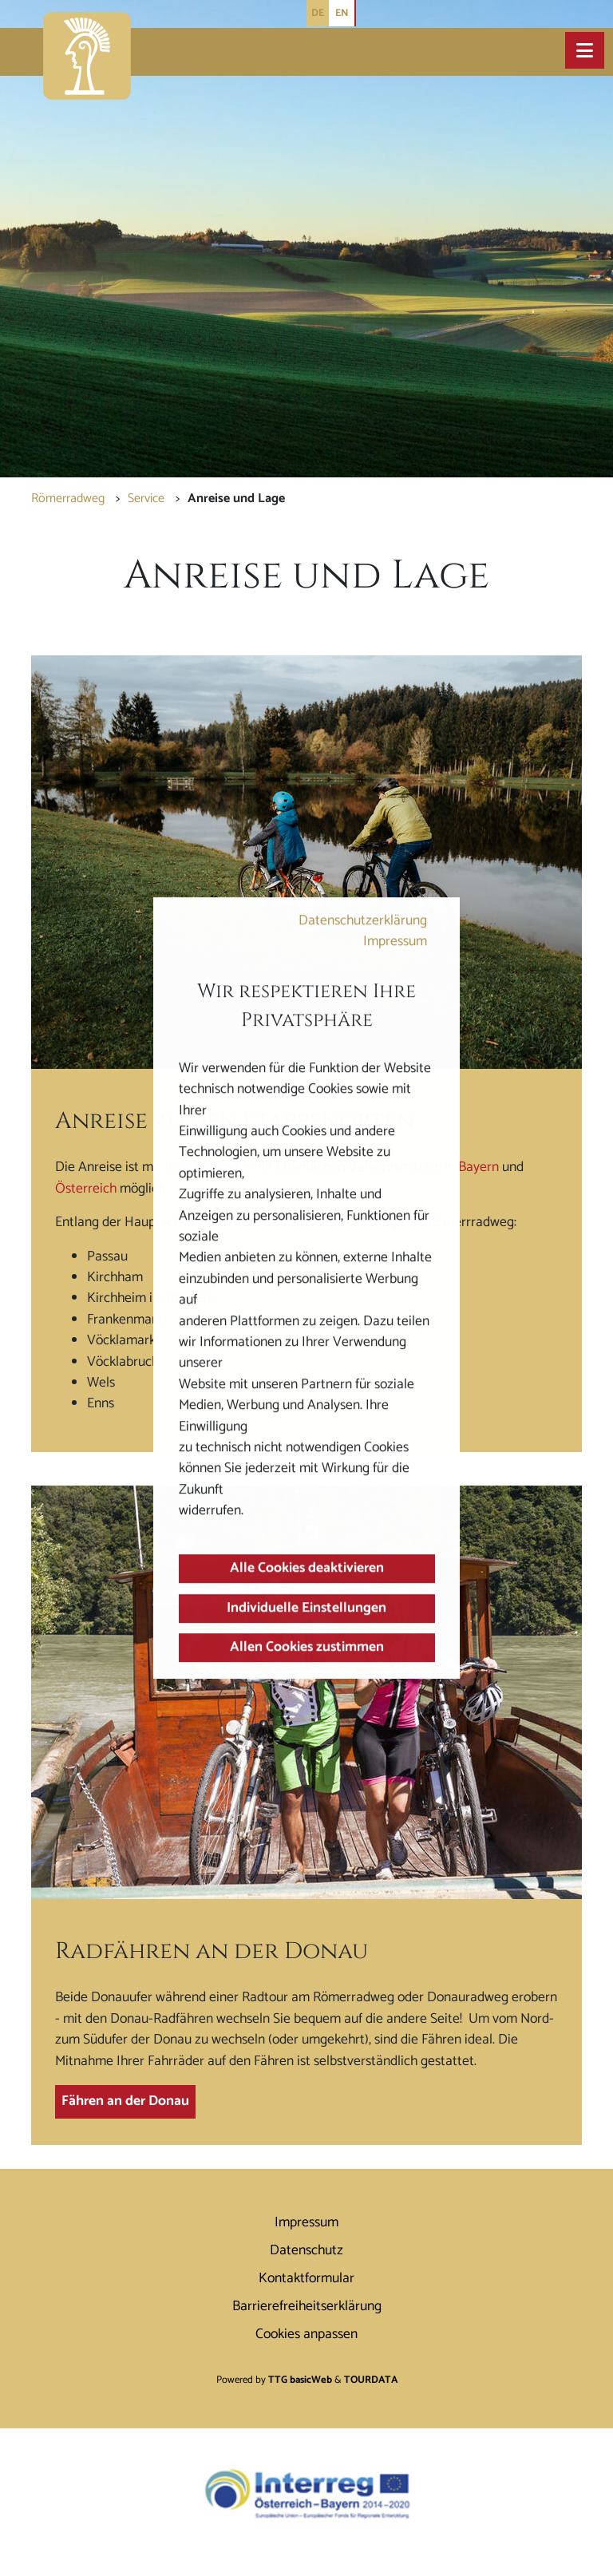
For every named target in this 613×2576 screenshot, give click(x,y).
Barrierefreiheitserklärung (307, 2306)
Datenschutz (306, 2250)
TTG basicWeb (300, 2380)
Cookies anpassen (306, 2334)
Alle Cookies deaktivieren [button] (307, 1569)
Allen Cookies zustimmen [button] (307, 1647)
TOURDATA (370, 2380)
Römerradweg (68, 498)
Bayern (480, 1167)
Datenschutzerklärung (363, 920)
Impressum (395, 942)
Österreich (86, 1189)
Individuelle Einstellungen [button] (306, 1608)
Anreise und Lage (236, 498)
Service (146, 498)
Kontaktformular (306, 2278)
